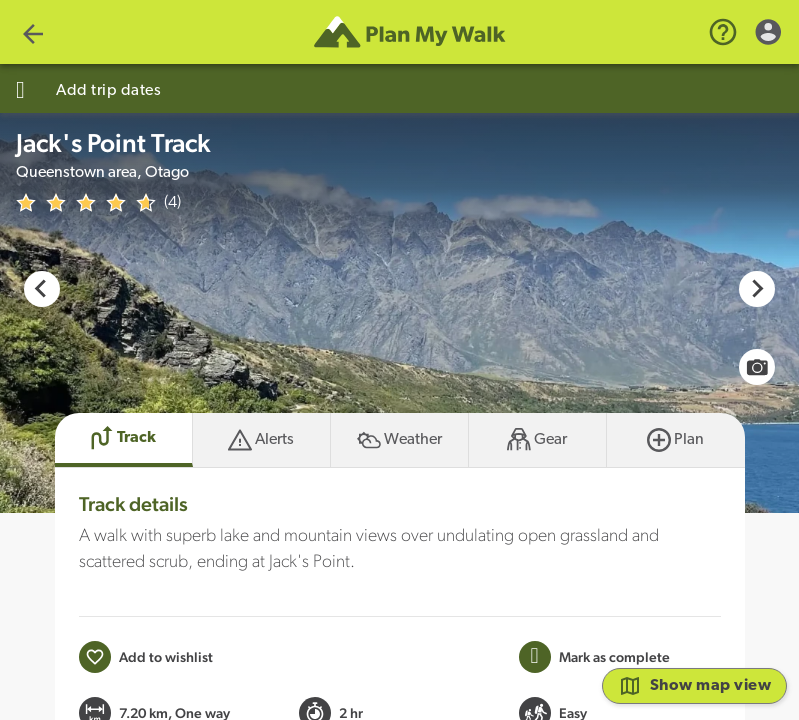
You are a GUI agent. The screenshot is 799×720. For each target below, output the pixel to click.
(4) (172, 203)
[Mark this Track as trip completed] (594, 657)
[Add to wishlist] (146, 657)
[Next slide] (757, 289)
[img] (86, 203)
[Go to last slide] (42, 289)
